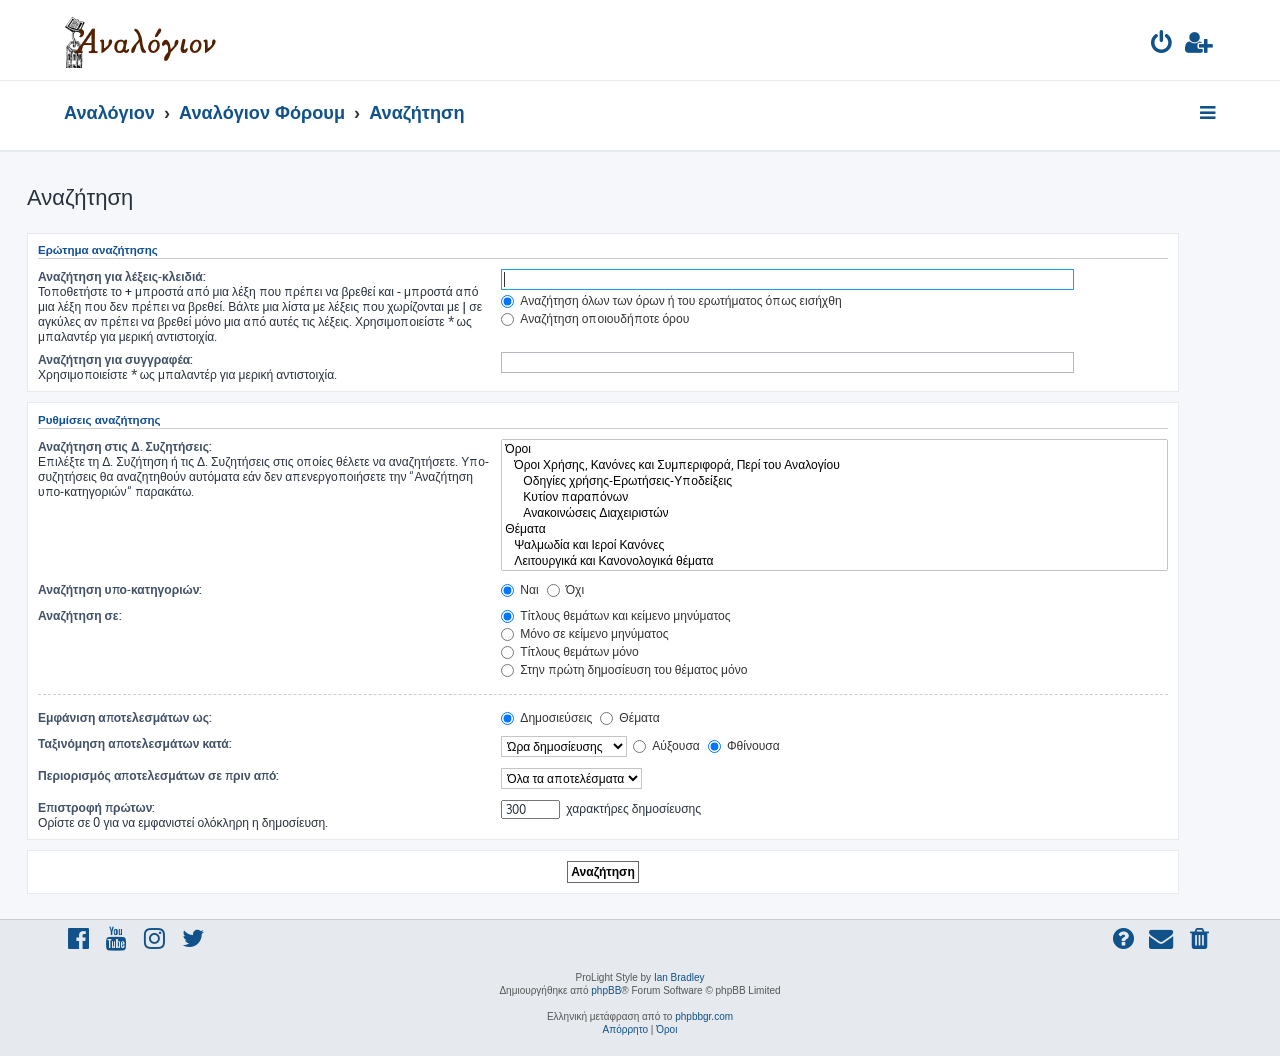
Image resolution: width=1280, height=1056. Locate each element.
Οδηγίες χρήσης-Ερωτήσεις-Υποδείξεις (834, 481)
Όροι (834, 449)
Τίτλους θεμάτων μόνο (570, 651)
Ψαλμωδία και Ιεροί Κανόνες (834, 545)
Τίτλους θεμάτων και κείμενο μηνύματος (615, 615)
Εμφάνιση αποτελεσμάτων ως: (125, 717)
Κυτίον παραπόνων (834, 497)
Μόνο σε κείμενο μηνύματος (584, 633)
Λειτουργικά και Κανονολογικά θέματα (834, 561)
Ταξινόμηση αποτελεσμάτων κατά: (135, 743)
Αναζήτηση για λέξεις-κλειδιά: (122, 276)
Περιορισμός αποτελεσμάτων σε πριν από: (159, 775)
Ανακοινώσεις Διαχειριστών (834, 513)
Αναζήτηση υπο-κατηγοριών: (120, 589)
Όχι (565, 589)
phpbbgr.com (704, 1016)
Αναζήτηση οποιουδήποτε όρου (595, 318)
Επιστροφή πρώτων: (96, 807)
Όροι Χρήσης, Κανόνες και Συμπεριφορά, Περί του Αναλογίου (834, 465)
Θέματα (834, 529)
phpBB (606, 990)
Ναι (519, 589)
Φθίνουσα (744, 745)
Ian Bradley (679, 977)
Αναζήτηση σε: (80, 615)
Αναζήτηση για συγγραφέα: (115, 359)
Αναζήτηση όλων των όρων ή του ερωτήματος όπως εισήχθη (671, 300)
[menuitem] (1162, 45)
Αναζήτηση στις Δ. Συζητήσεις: (125, 446)
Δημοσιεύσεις (546, 717)
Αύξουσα (666, 745)
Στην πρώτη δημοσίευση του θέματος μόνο (624, 669)
